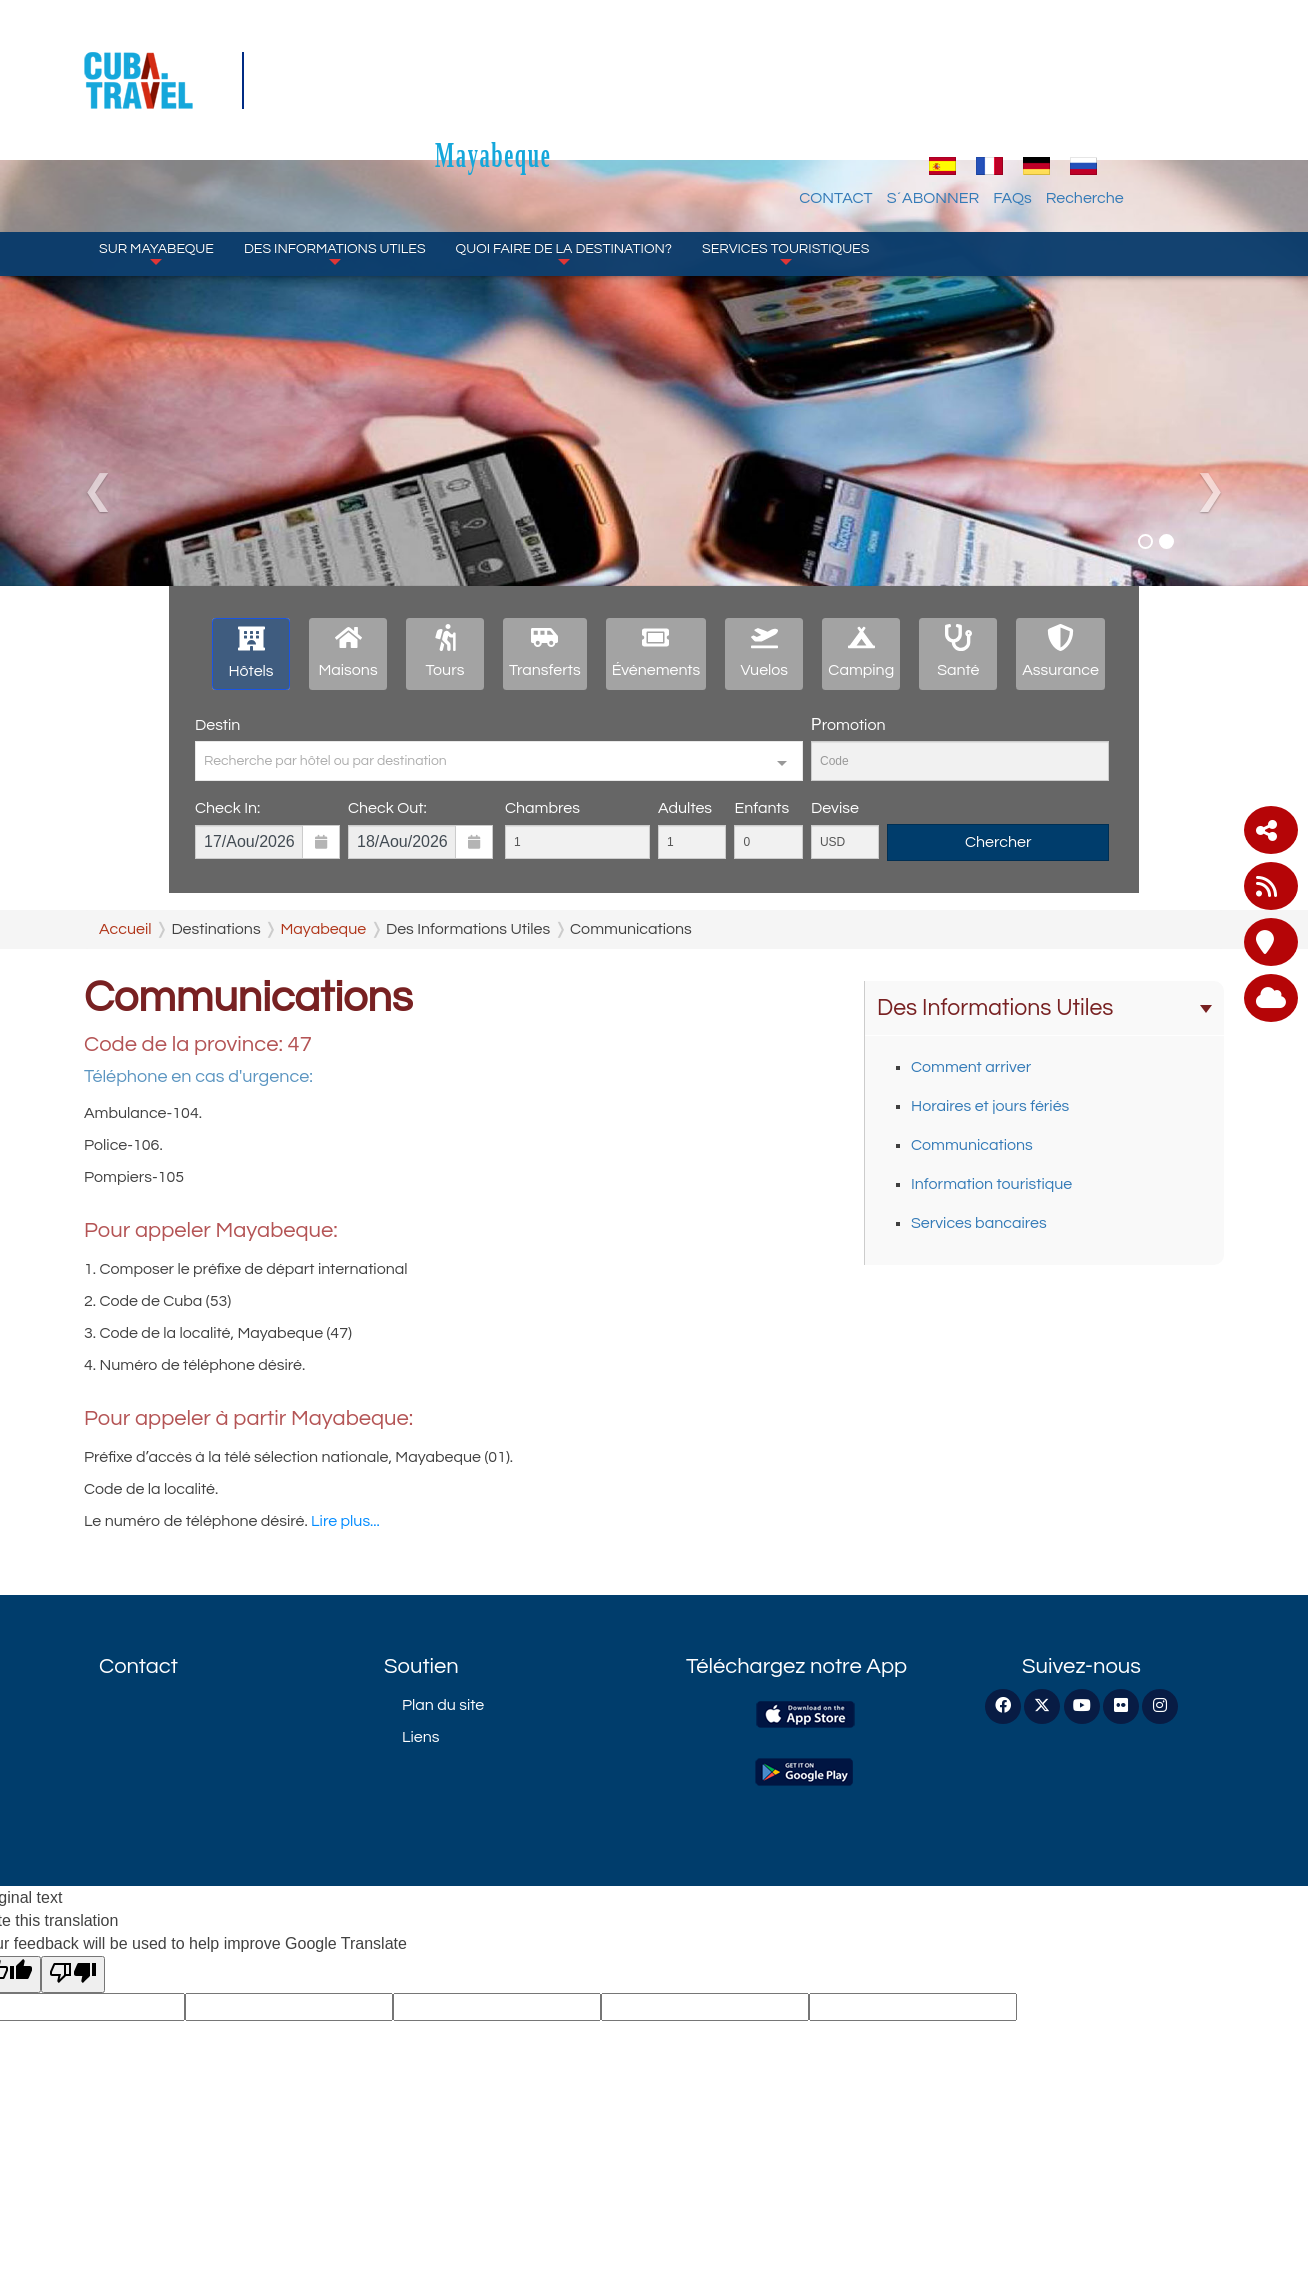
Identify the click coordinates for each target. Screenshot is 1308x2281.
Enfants (761, 808)
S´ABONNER (1045, 105)
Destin (217, 725)
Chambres (542, 808)
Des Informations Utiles (335, 160)
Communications (972, 1145)
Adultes (685, 808)
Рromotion (848, 725)
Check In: (227, 808)
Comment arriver (971, 1067)
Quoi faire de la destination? (564, 160)
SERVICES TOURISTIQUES (785, 160)
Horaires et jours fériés (990, 1106)
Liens (421, 1737)
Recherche (1197, 105)
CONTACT (948, 105)
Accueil (125, 929)
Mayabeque (654, 61)
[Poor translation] (73, 1974)
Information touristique (991, 1184)
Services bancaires (979, 1223)
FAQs (1124, 105)
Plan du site (443, 1705)
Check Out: (387, 808)
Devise (835, 808)
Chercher (998, 842)
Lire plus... (345, 1521)
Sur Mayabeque (156, 160)
